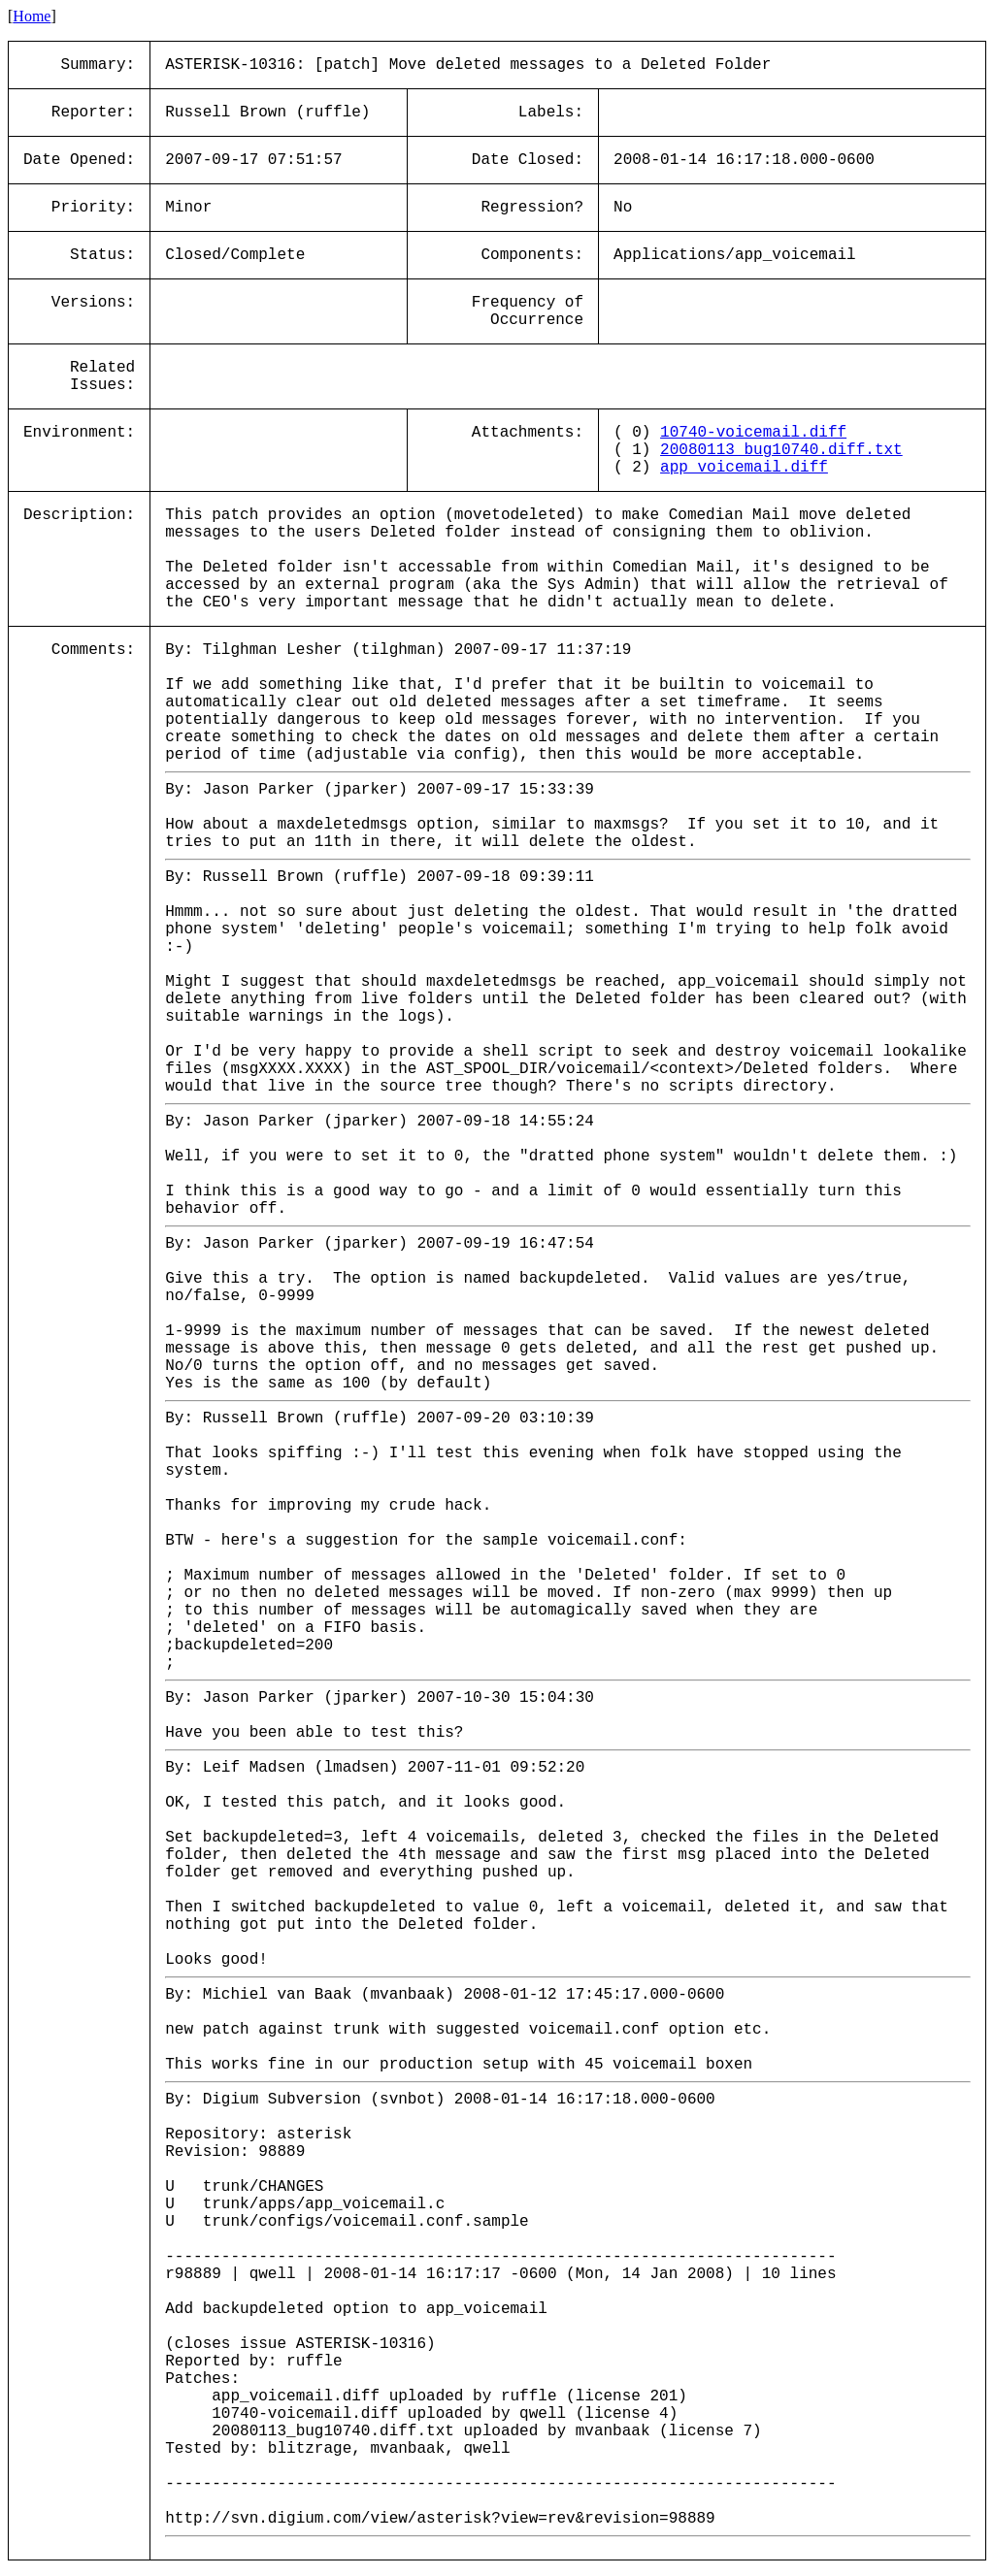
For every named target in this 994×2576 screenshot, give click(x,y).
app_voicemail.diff (744, 467)
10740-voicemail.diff (753, 432)
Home (31, 16)
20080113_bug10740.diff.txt (781, 450)
